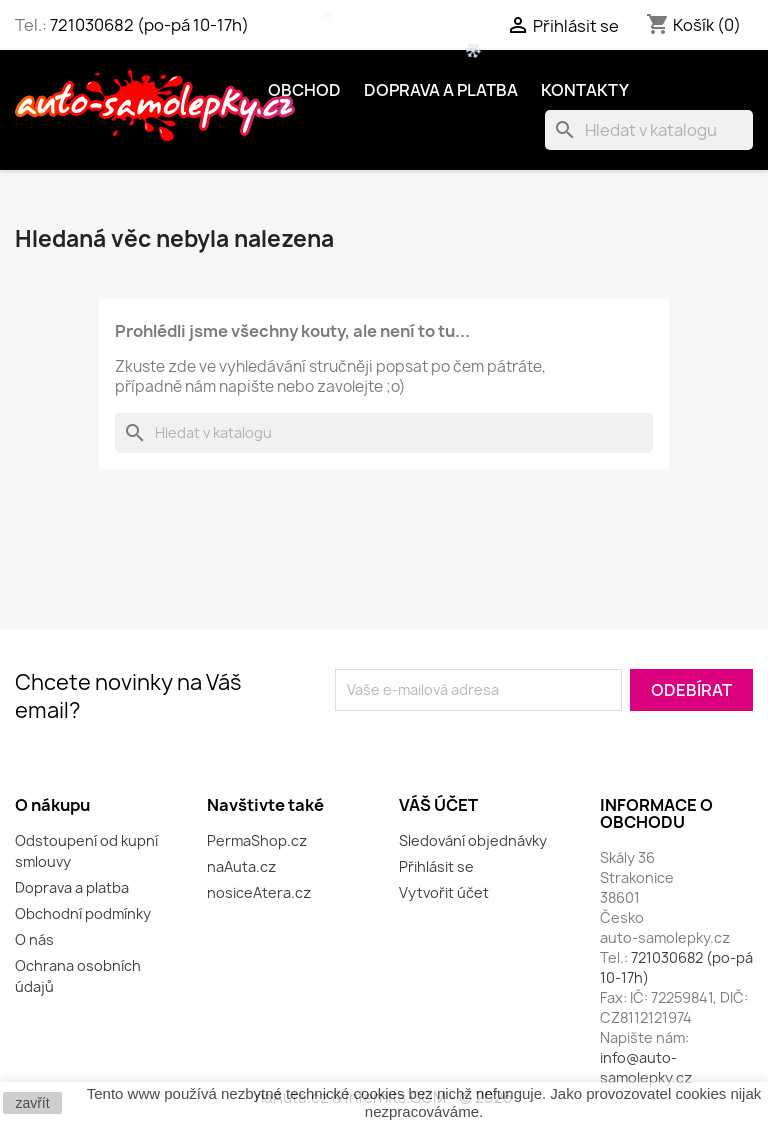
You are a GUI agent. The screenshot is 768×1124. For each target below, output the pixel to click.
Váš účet (438, 805)
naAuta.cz (241, 866)
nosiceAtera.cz (259, 892)
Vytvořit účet (444, 892)
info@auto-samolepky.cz (646, 1067)
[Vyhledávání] (649, 130)
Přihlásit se (436, 866)
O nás (34, 939)
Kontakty (585, 90)
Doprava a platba (441, 90)
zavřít (32, 1103)
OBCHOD (304, 90)
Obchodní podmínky (83, 913)
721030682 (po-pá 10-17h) (149, 25)
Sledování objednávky (473, 840)
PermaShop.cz (257, 840)
